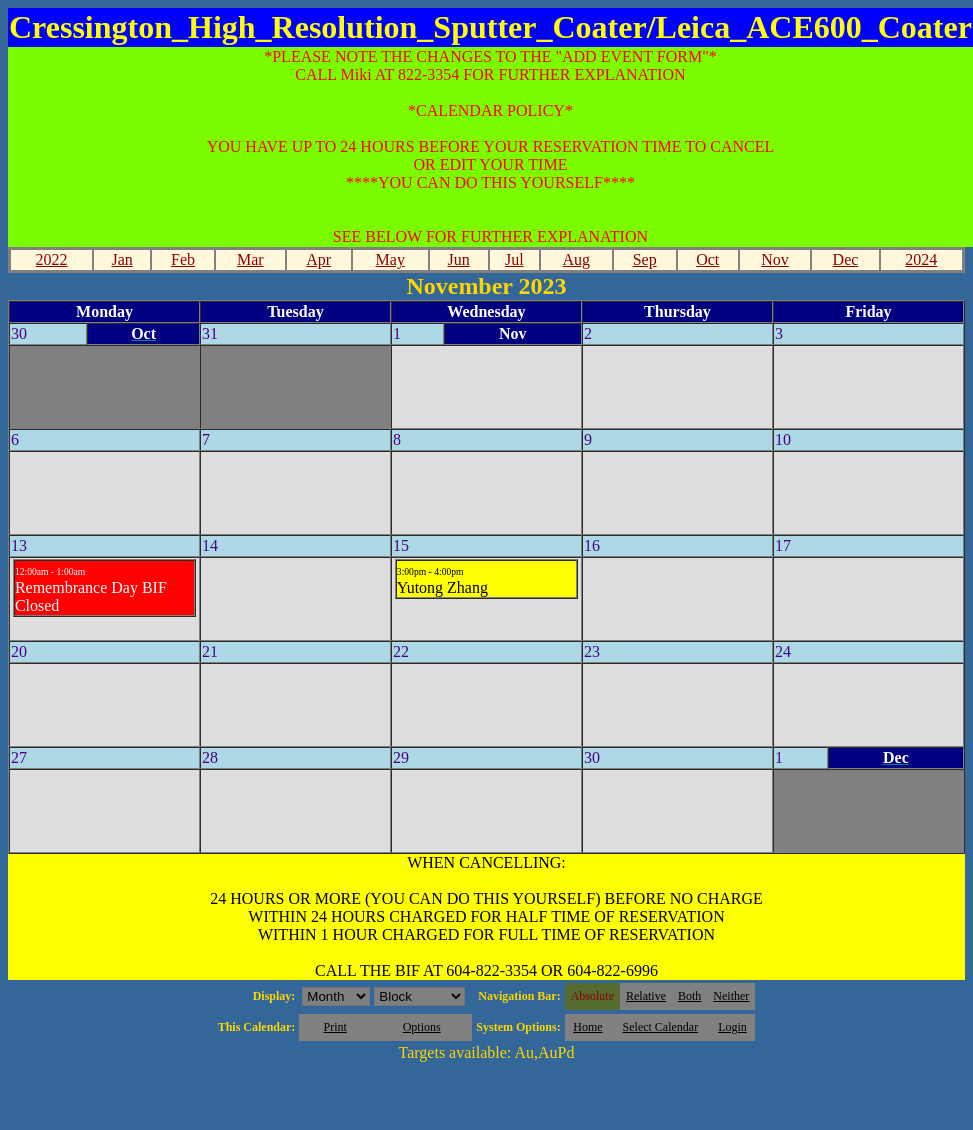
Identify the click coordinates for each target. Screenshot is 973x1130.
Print (334, 1027)
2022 (52, 259)
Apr (318, 259)
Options (422, 1027)
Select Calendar (661, 1027)
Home (587, 1027)
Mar (250, 259)
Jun (458, 259)
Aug (576, 259)
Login (732, 1027)
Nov (775, 259)
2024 (921, 259)
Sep (645, 259)
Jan (121, 259)
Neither (731, 996)
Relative (646, 996)
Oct (707, 259)
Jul (514, 259)
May (390, 259)
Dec (846, 259)
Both (689, 996)
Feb (183, 259)
